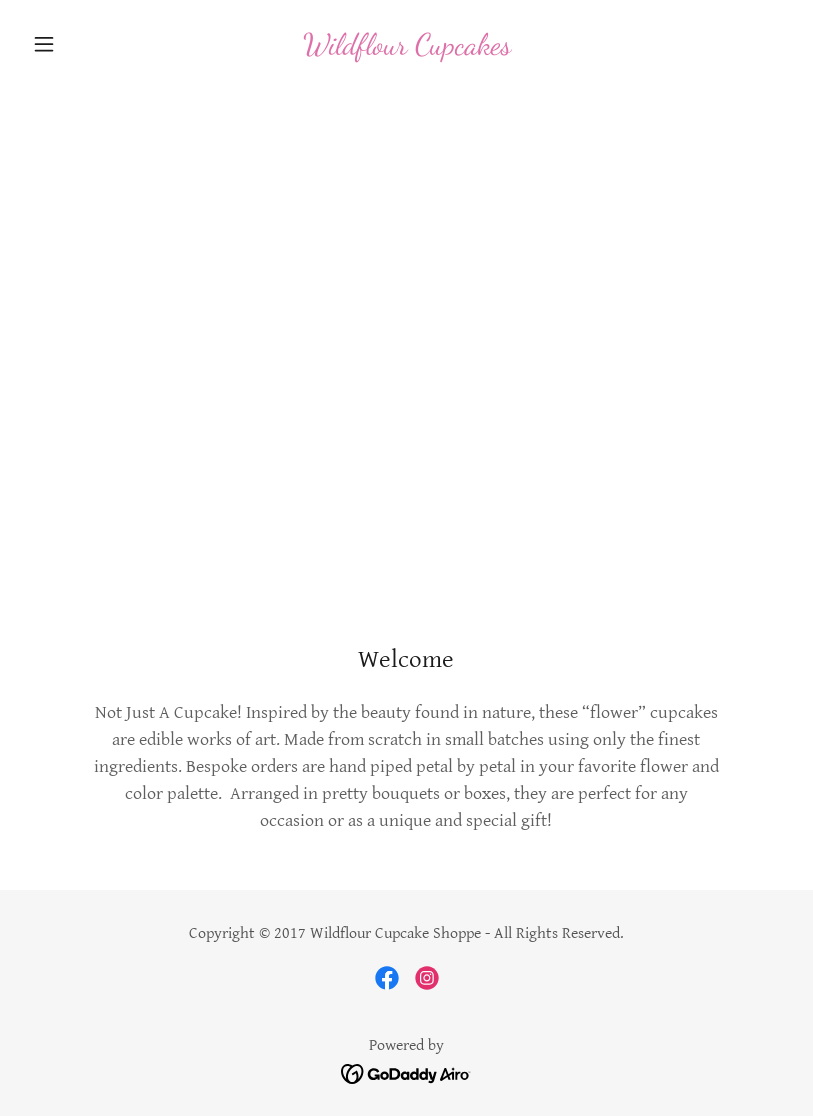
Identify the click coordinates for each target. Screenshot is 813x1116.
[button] (81, 44)
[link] (407, 48)
